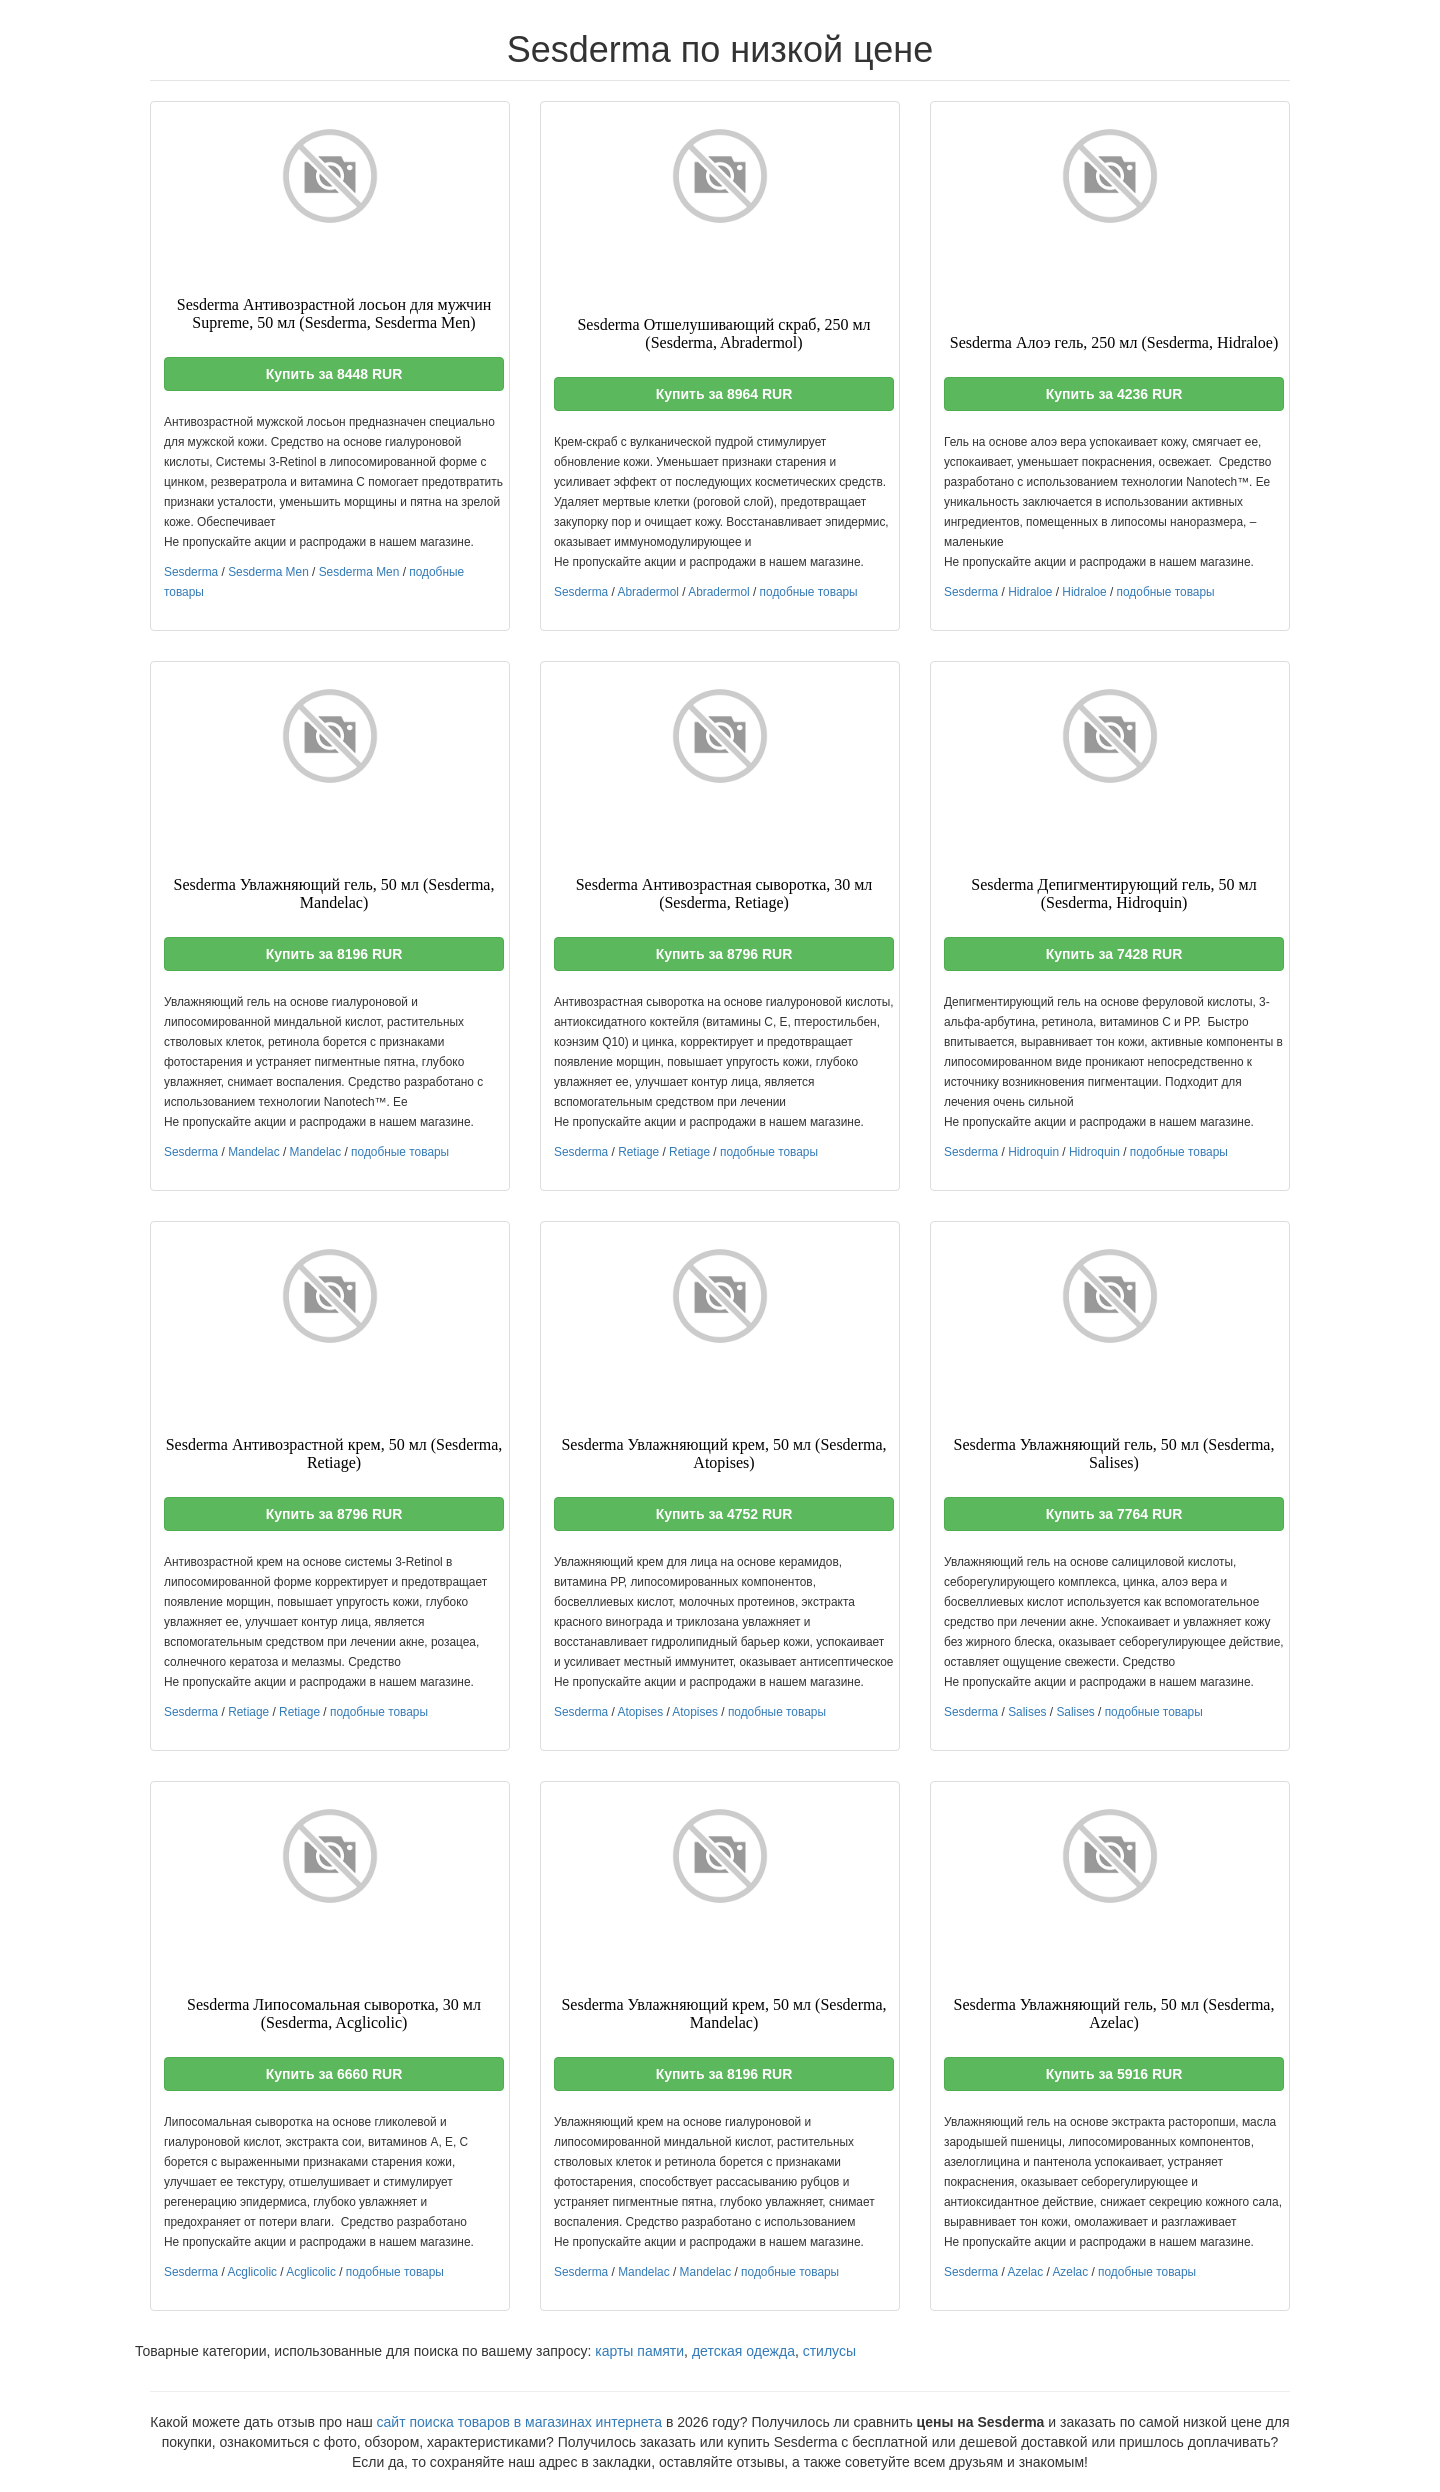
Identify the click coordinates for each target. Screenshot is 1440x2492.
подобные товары (809, 592)
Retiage (638, 1152)
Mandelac (254, 1152)
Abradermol (647, 592)
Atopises (640, 1712)
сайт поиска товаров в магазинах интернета (520, 2422)
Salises (1027, 1712)
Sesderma (191, 572)
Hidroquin (1033, 1152)
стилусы (829, 2351)
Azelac (1025, 2272)
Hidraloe (1030, 592)
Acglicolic (252, 2272)
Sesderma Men (268, 572)
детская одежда (743, 2351)
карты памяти (639, 2351)
